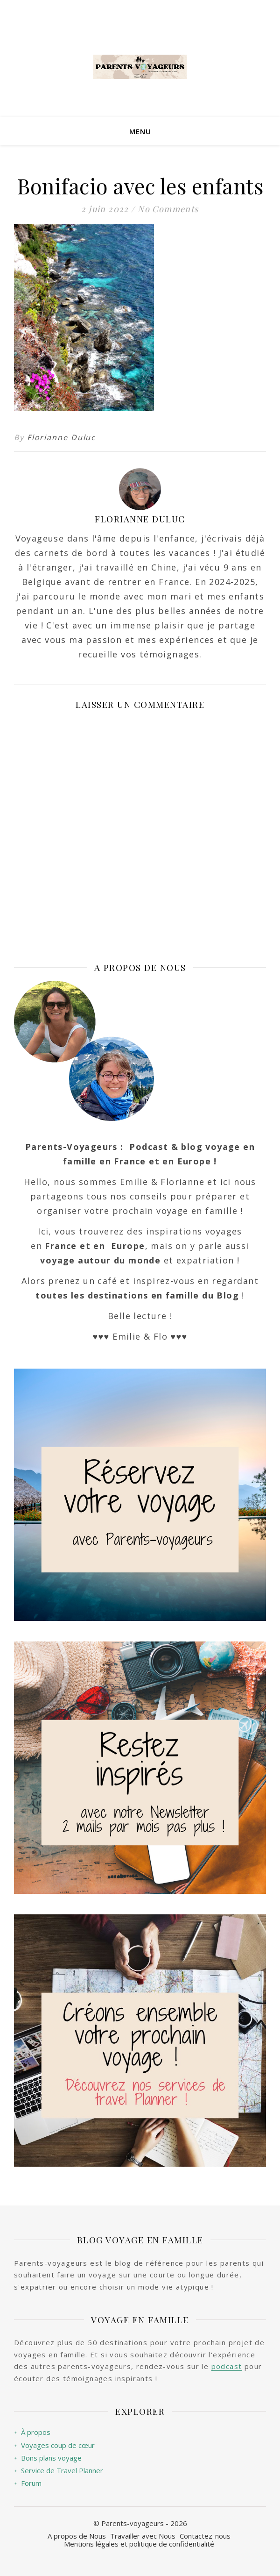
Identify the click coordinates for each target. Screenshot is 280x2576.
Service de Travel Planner (58, 2471)
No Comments (168, 208)
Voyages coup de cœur (54, 2445)
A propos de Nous (77, 2535)
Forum (28, 2483)
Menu (140, 131)
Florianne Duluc (61, 437)
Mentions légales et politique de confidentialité (139, 2543)
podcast (226, 2366)
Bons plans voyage (48, 2458)
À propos (32, 2432)
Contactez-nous (205, 2535)
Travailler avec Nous (142, 2535)
